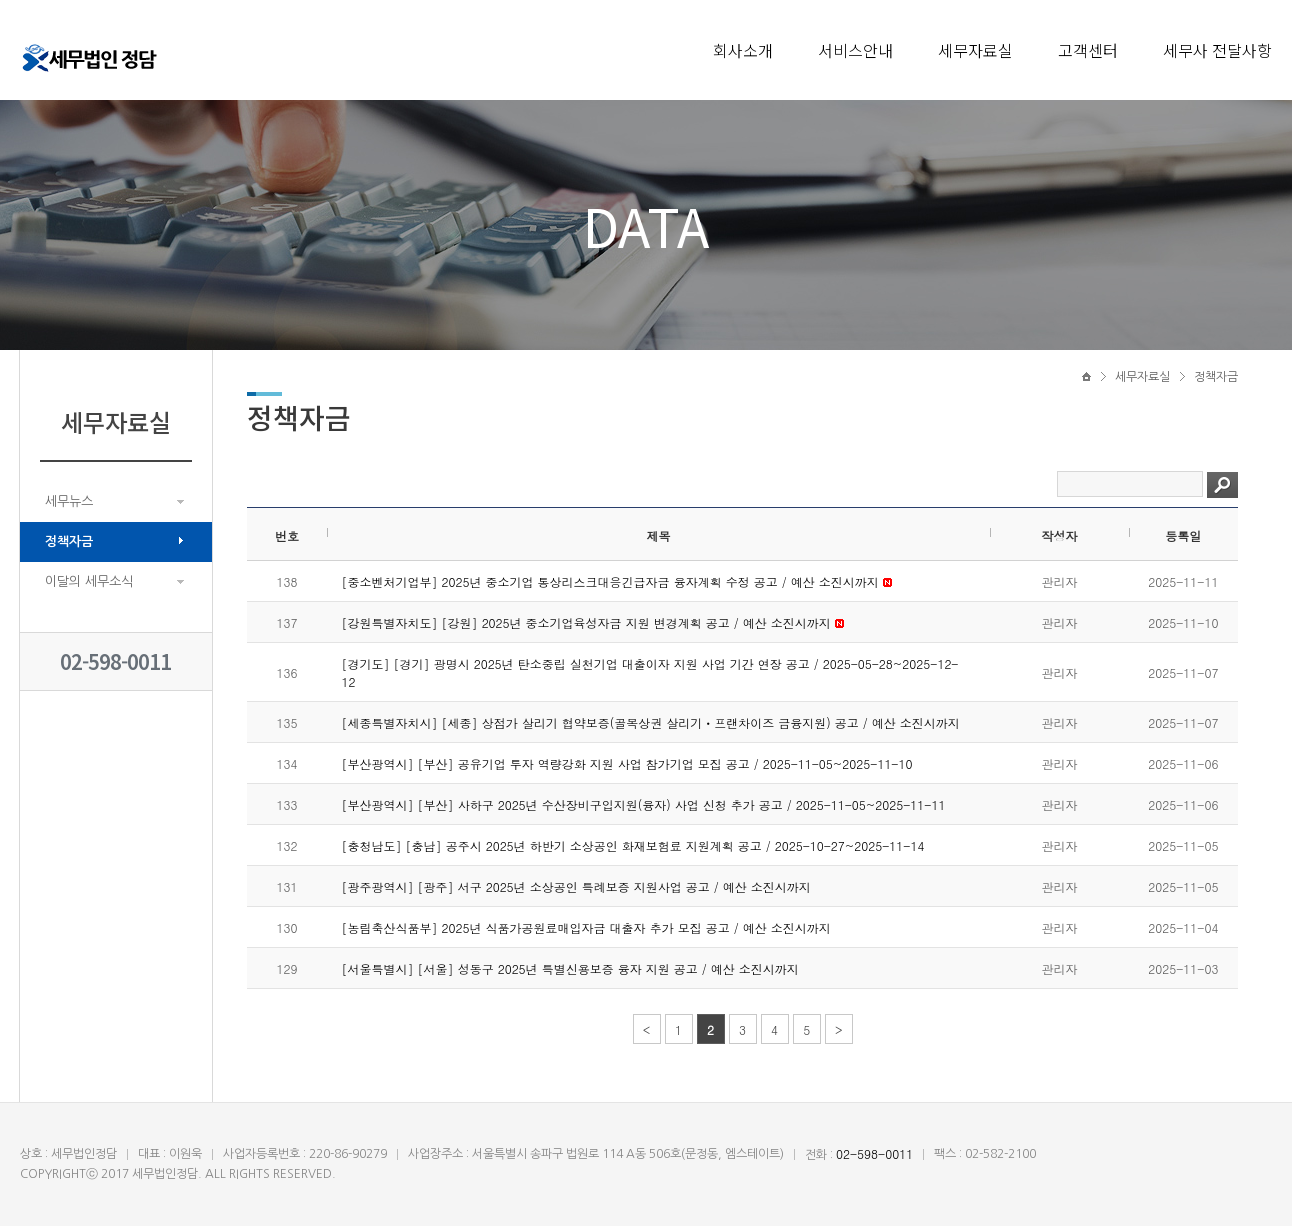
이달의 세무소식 (89, 581)
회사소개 (743, 50)
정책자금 (69, 541)
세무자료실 (975, 50)
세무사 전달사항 (1217, 50)
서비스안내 (855, 50)
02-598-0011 (115, 661)
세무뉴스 (69, 501)
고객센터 (1088, 50)
